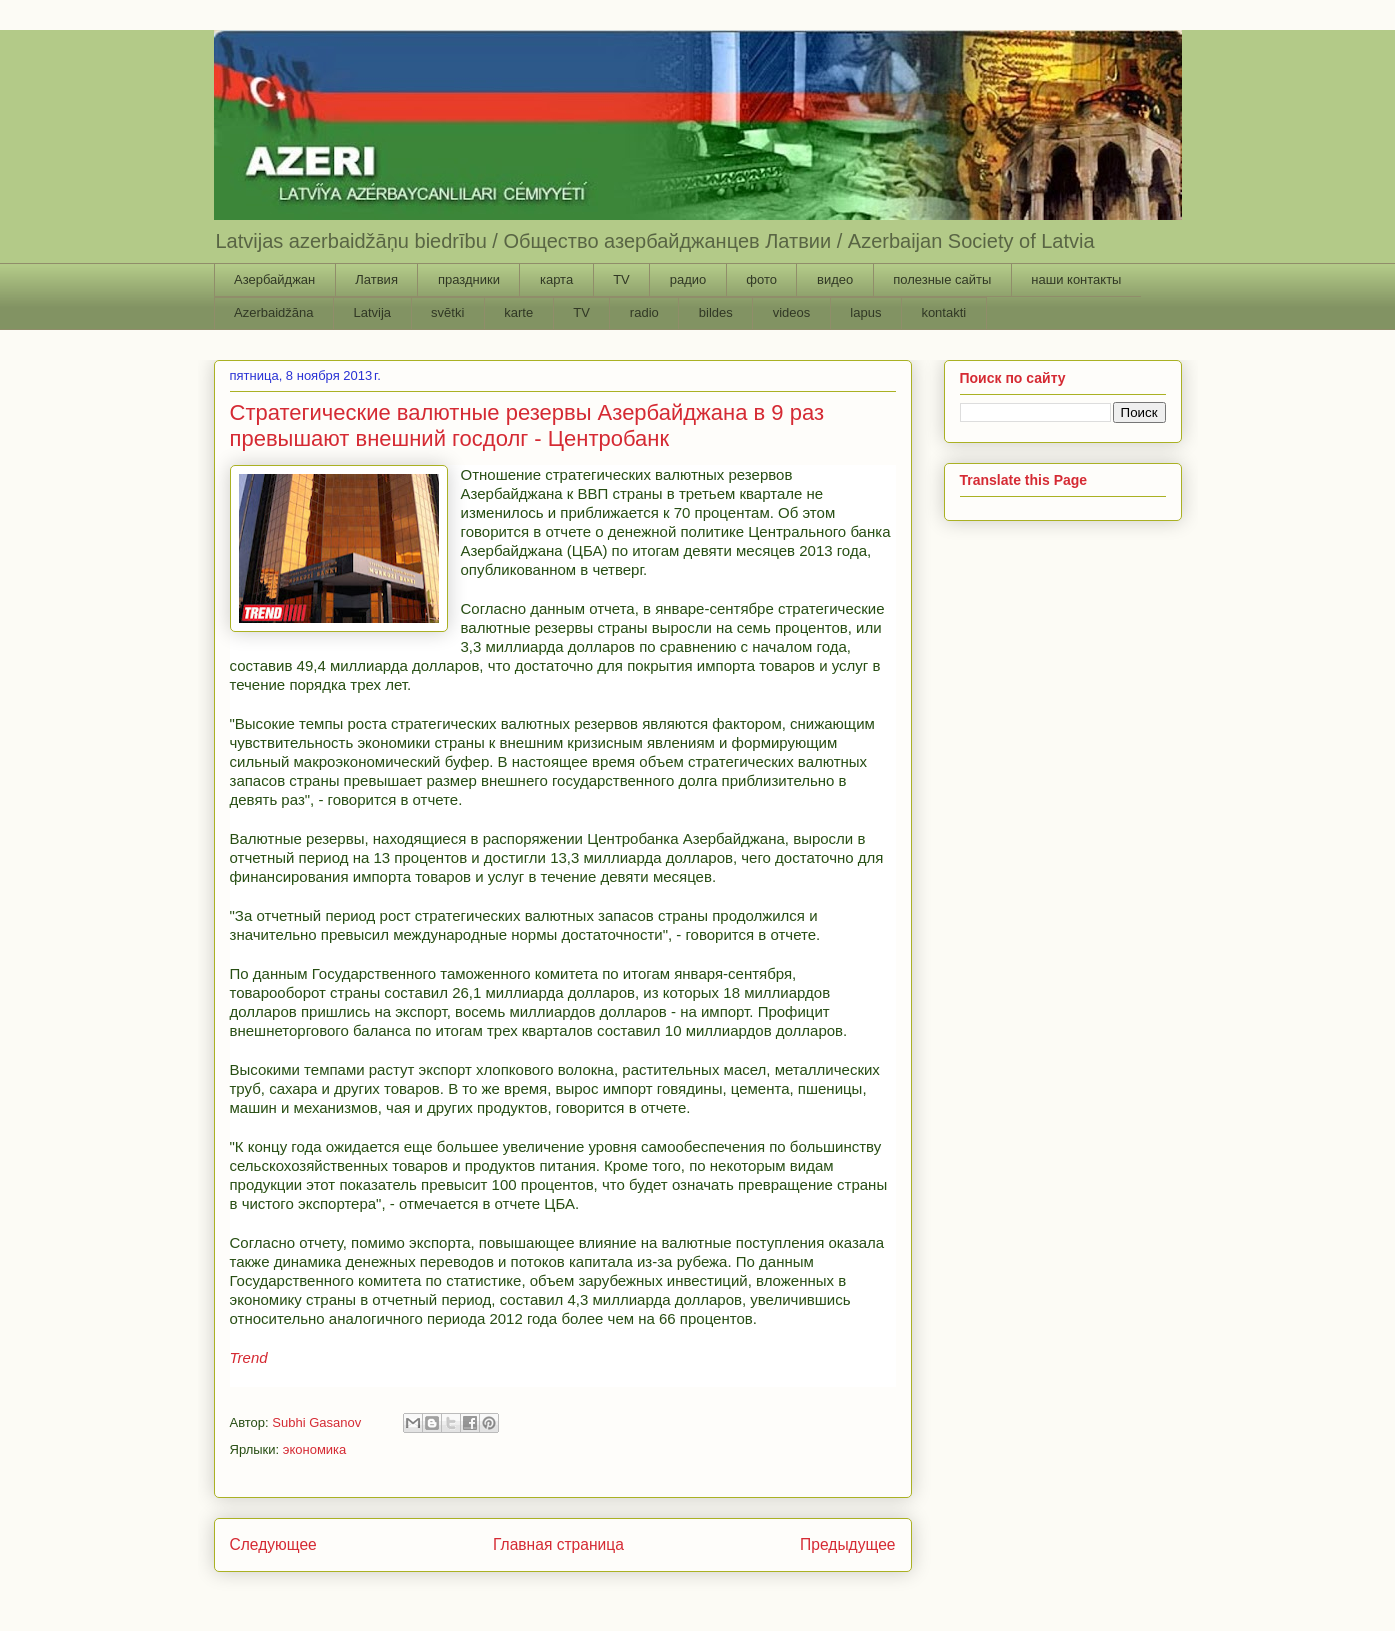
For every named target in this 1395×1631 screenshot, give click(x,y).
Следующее (273, 1544)
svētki (447, 312)
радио (688, 279)
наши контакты (1076, 279)
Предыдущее (847, 1544)
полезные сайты (942, 279)
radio (644, 312)
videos (792, 312)
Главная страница (558, 1544)
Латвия (376, 279)
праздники (469, 279)
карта (556, 279)
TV (621, 279)
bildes (716, 312)
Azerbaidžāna (274, 312)
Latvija (373, 312)
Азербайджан (274, 279)
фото (761, 279)
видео (835, 279)
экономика (315, 1449)
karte (518, 312)
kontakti (943, 312)
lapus (865, 312)
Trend (249, 1357)
